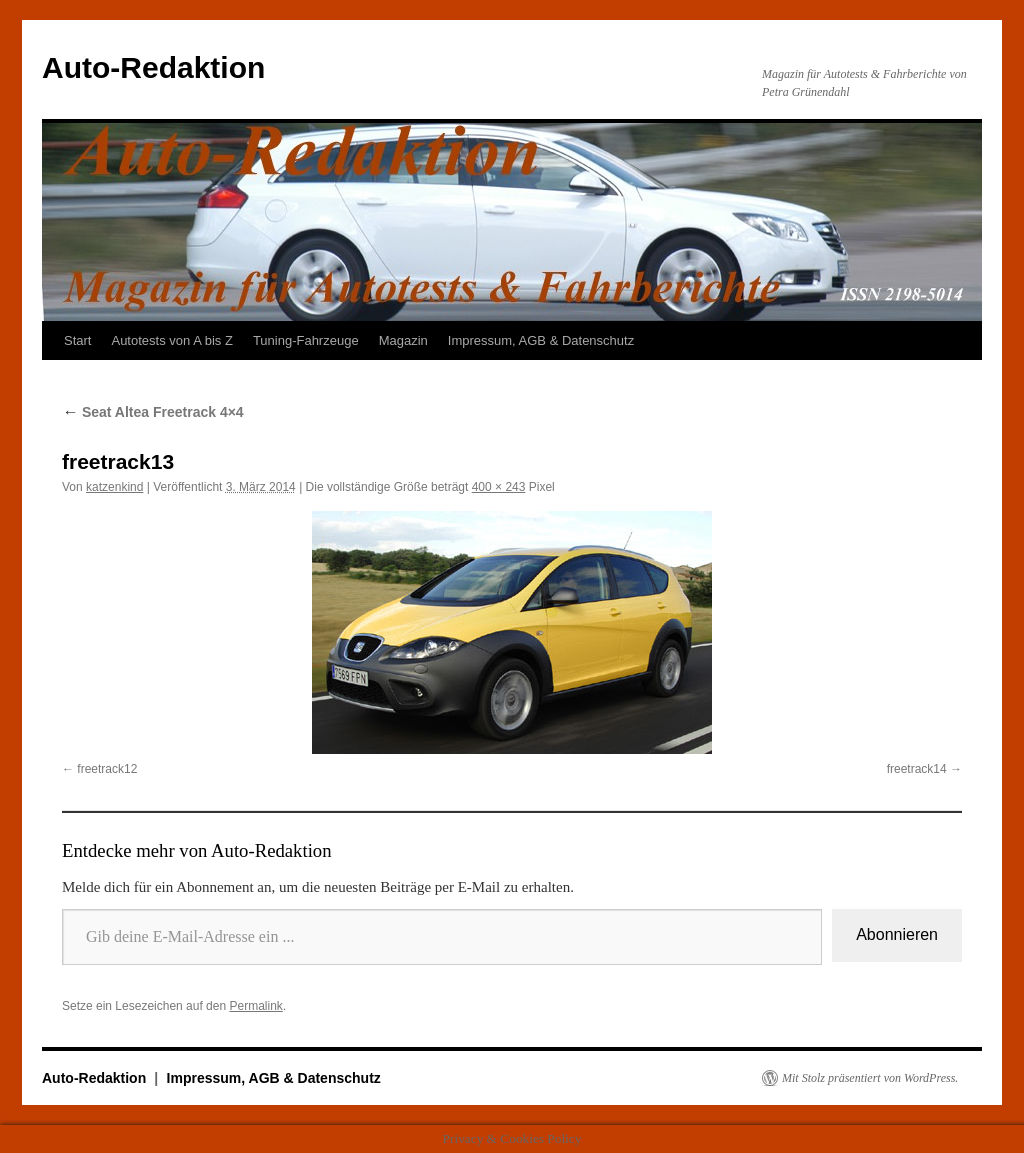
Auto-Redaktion (153, 67)
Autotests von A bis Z (171, 340)
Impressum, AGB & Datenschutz (541, 340)
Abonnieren (897, 934)
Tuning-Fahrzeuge (306, 340)
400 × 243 (499, 487)
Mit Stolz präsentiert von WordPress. (870, 1078)
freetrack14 (917, 769)
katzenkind (114, 487)
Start (77, 340)
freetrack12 (107, 769)
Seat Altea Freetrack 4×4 (153, 412)
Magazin (403, 340)
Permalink (255, 1006)
